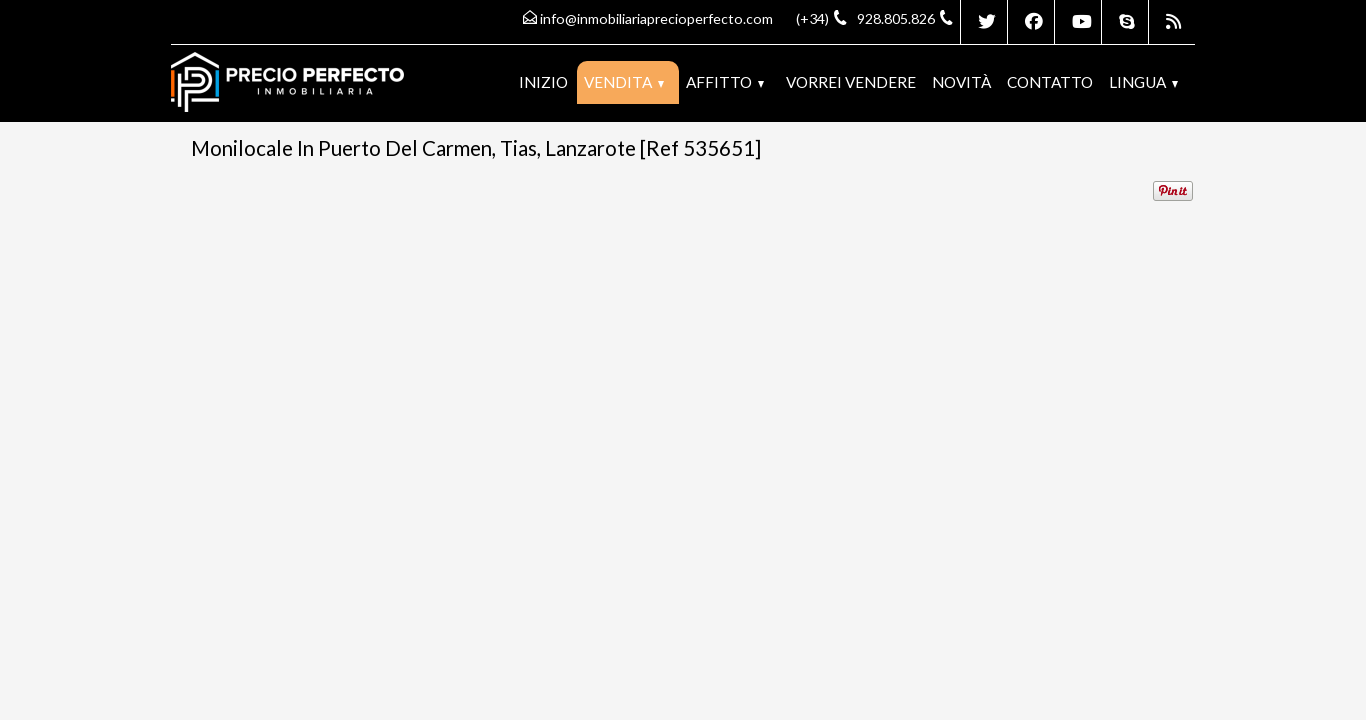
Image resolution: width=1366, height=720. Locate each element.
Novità (961, 82)
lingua (1143, 82)
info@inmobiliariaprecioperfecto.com (656, 18)
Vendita (624, 82)
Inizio (543, 82)
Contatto (1050, 82)
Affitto (725, 82)
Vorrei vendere (851, 82)
